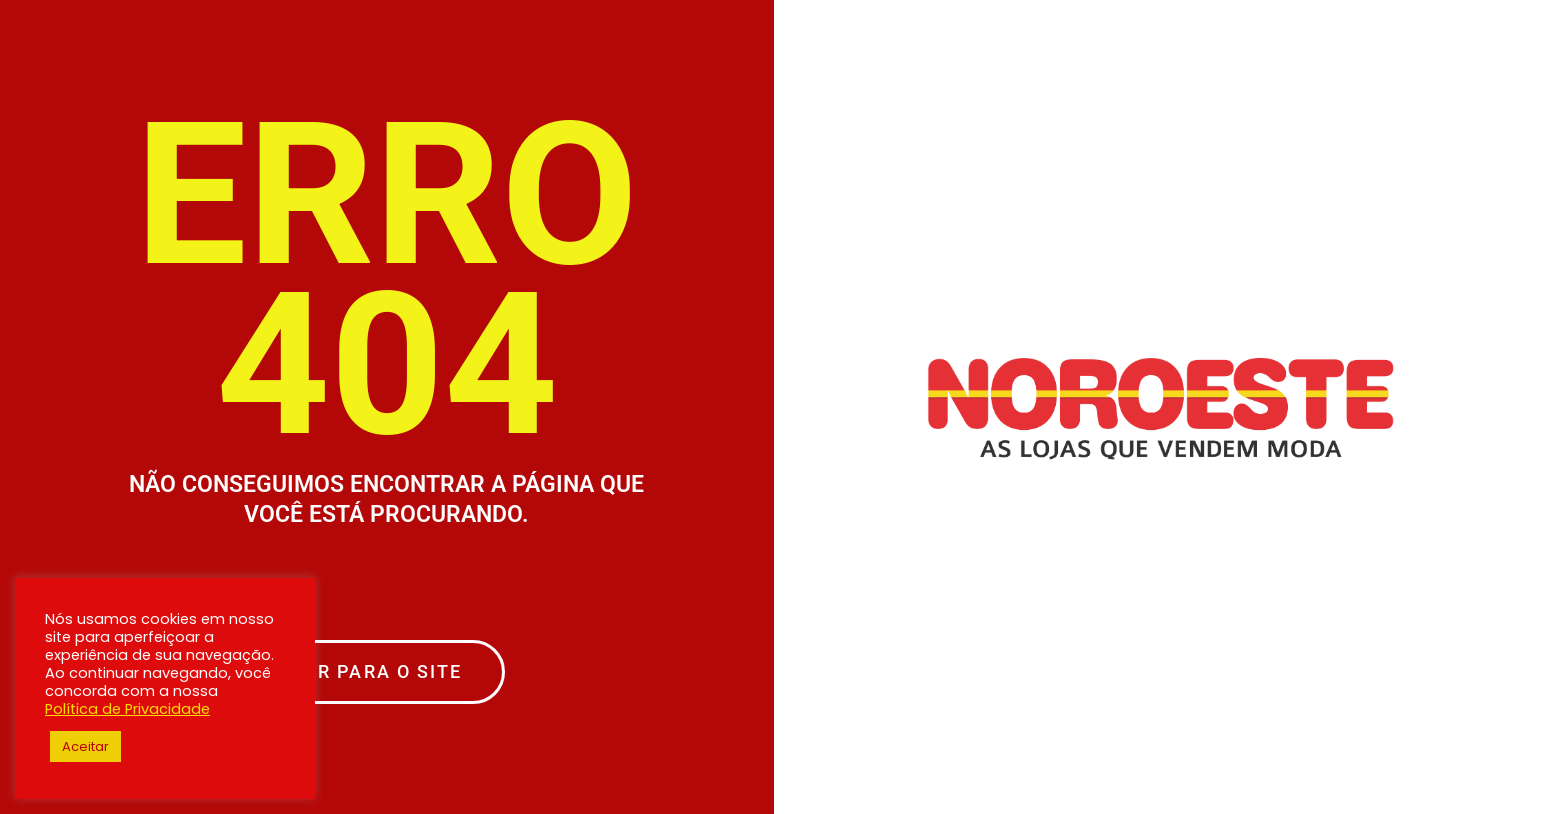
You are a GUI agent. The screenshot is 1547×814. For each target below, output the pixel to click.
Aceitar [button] (85, 746)
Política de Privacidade (127, 709)
